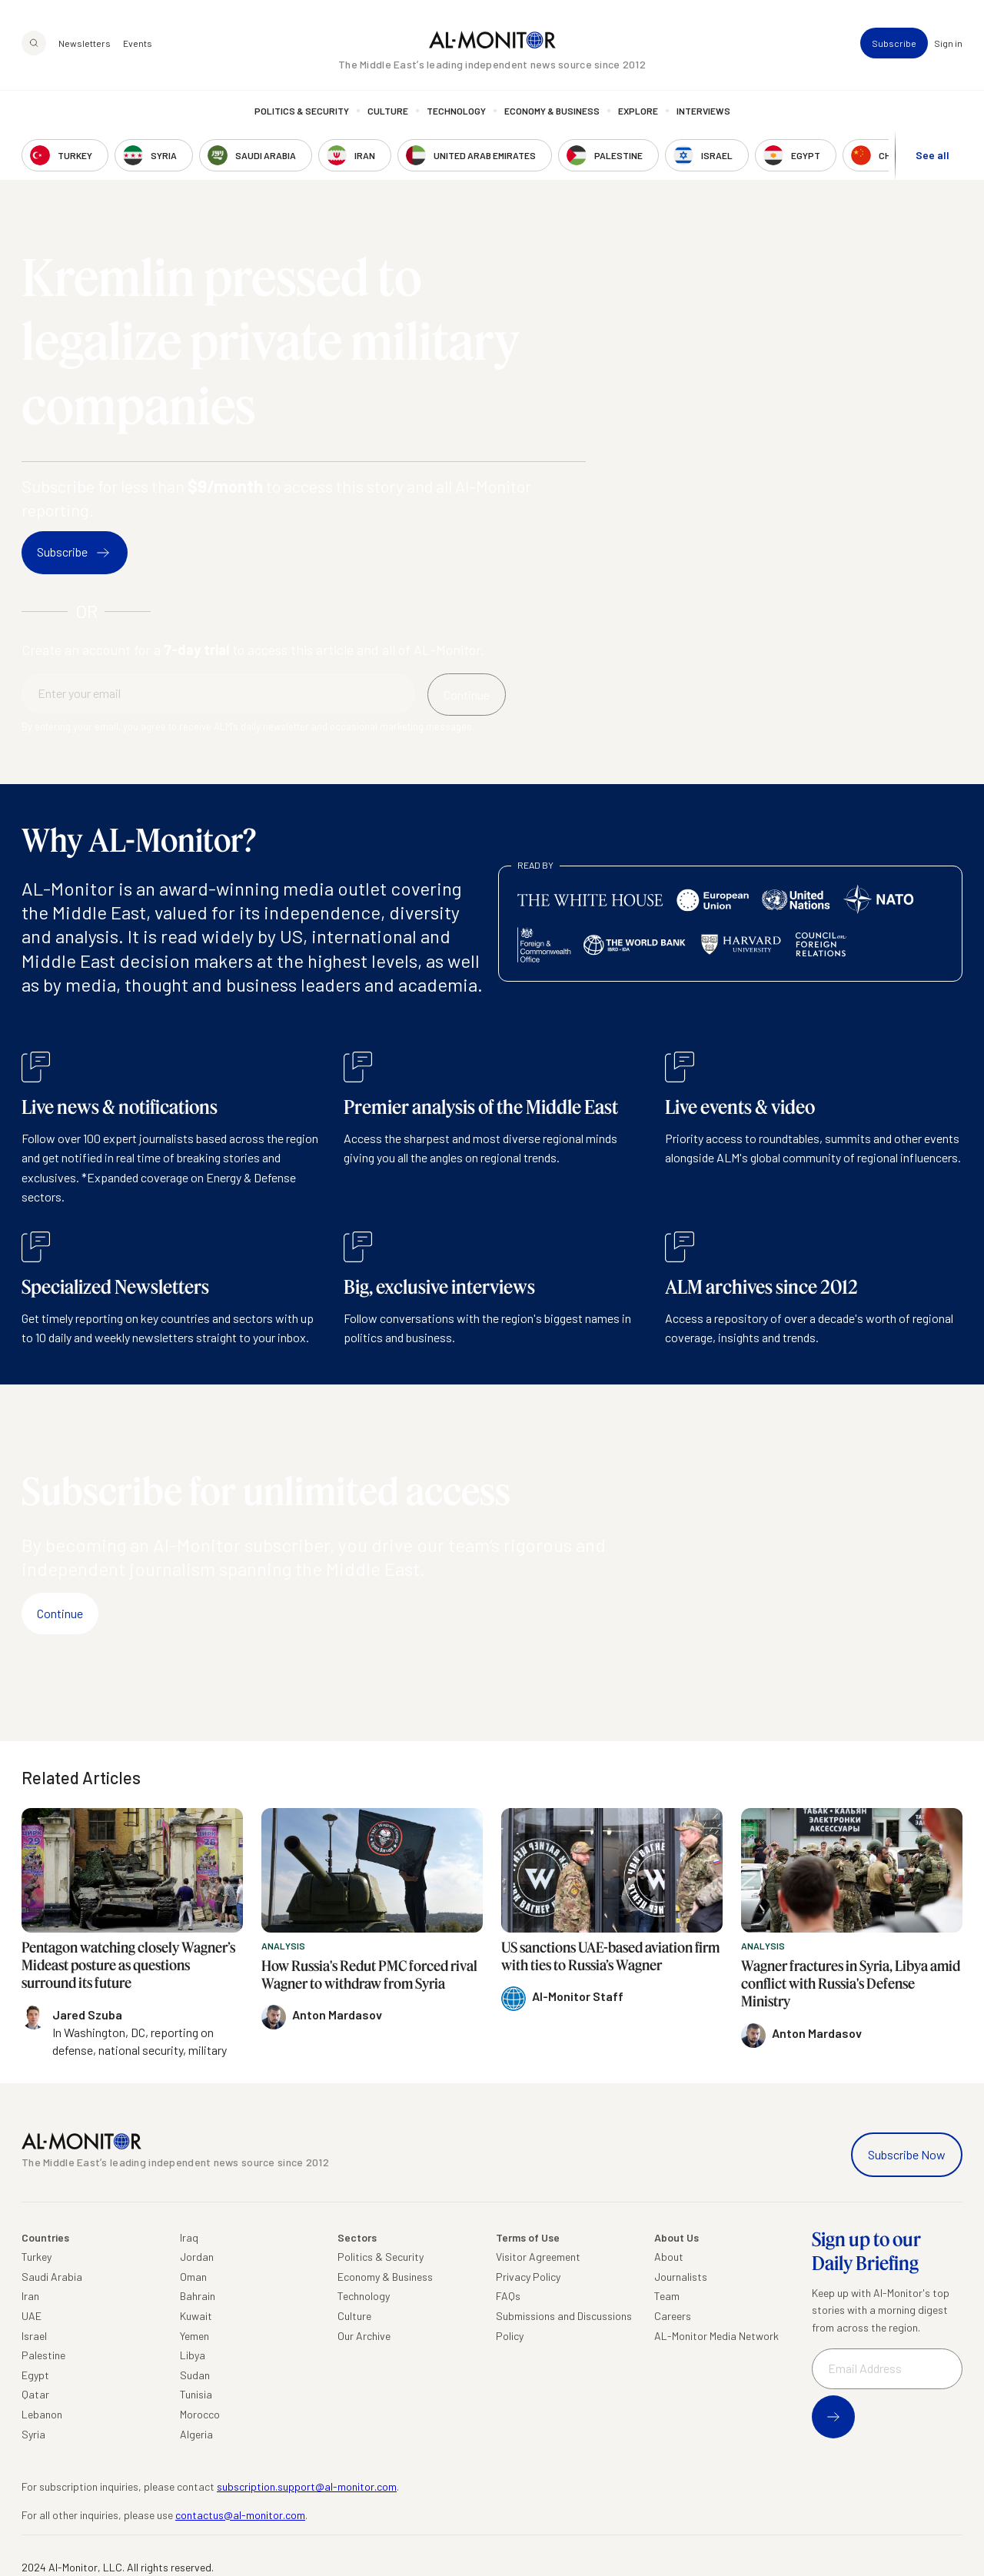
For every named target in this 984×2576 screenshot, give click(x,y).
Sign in (948, 43)
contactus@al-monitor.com (240, 2514)
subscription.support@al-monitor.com (307, 2486)
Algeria (196, 2434)
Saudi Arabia (52, 2276)
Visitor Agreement (538, 2256)
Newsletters (84, 43)
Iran (30, 2295)
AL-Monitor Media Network (716, 2335)
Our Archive (364, 2335)
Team (667, 2295)
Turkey (37, 2256)
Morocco (200, 2414)
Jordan (197, 2256)
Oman (193, 2276)
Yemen (194, 2335)
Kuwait (196, 2315)
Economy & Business (552, 111)
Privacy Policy (528, 2276)
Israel (34, 2335)
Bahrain (197, 2295)
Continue (60, 1613)
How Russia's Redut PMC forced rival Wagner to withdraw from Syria (369, 1974)
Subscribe (894, 43)
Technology (456, 111)
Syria (33, 2434)
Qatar (35, 2394)
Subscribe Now (907, 2154)
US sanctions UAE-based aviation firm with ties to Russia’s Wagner (610, 1956)
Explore (638, 111)
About (668, 2256)
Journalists (680, 2276)
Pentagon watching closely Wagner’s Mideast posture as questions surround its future (128, 1965)
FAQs (508, 2295)
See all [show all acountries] (932, 154)
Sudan (195, 2375)
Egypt (35, 2375)
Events (137, 43)
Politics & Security (301, 111)
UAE (32, 2315)
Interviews (703, 111)
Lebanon (42, 2414)
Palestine (43, 2355)
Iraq (189, 2237)
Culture (387, 111)
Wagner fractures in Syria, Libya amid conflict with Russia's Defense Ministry (850, 1983)
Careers (672, 2315)
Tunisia (196, 2394)
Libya (192, 2355)
